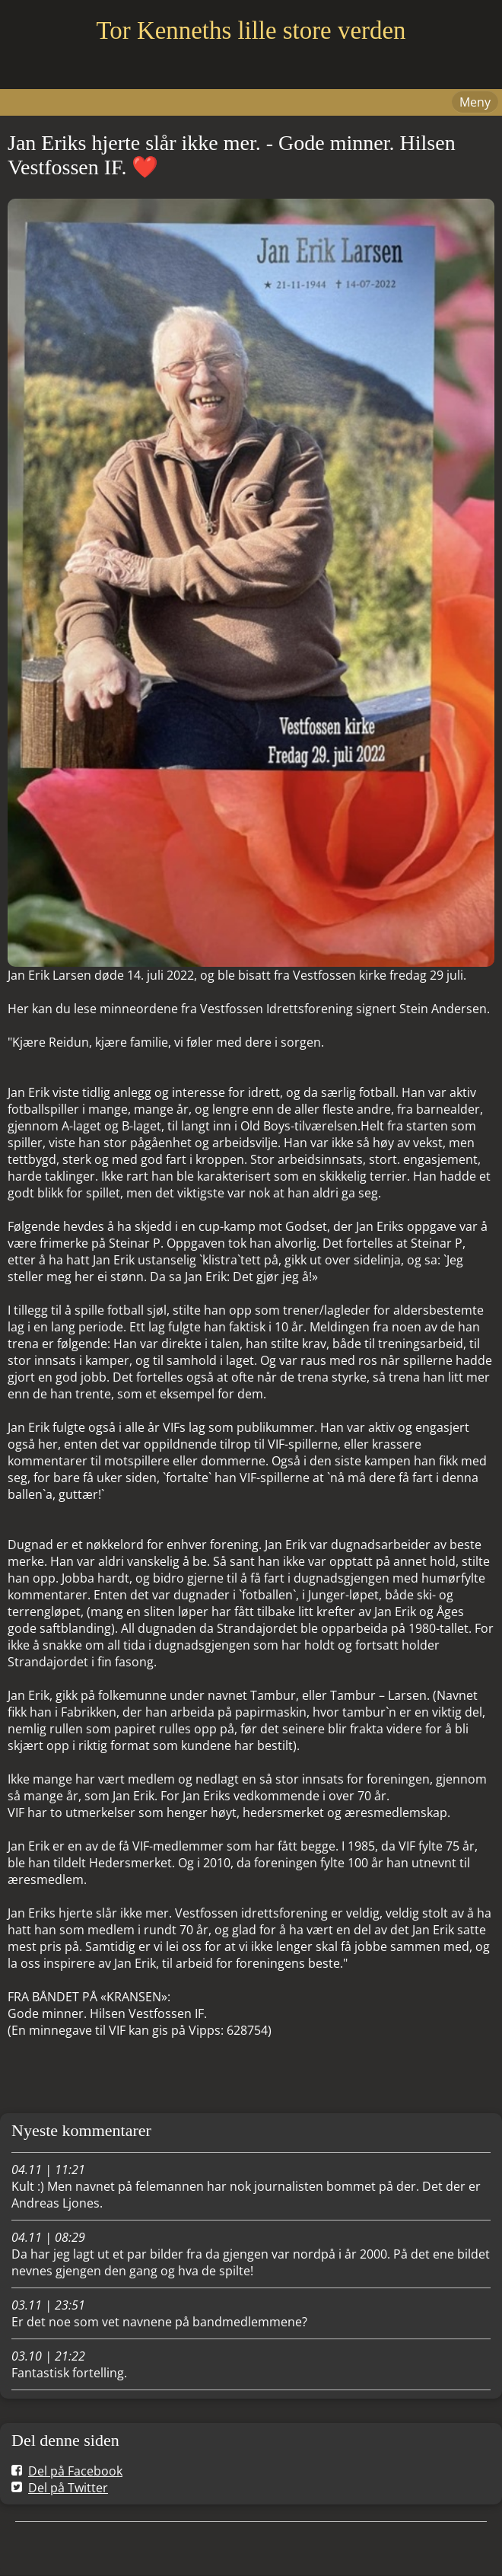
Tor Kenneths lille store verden (251, 30)
